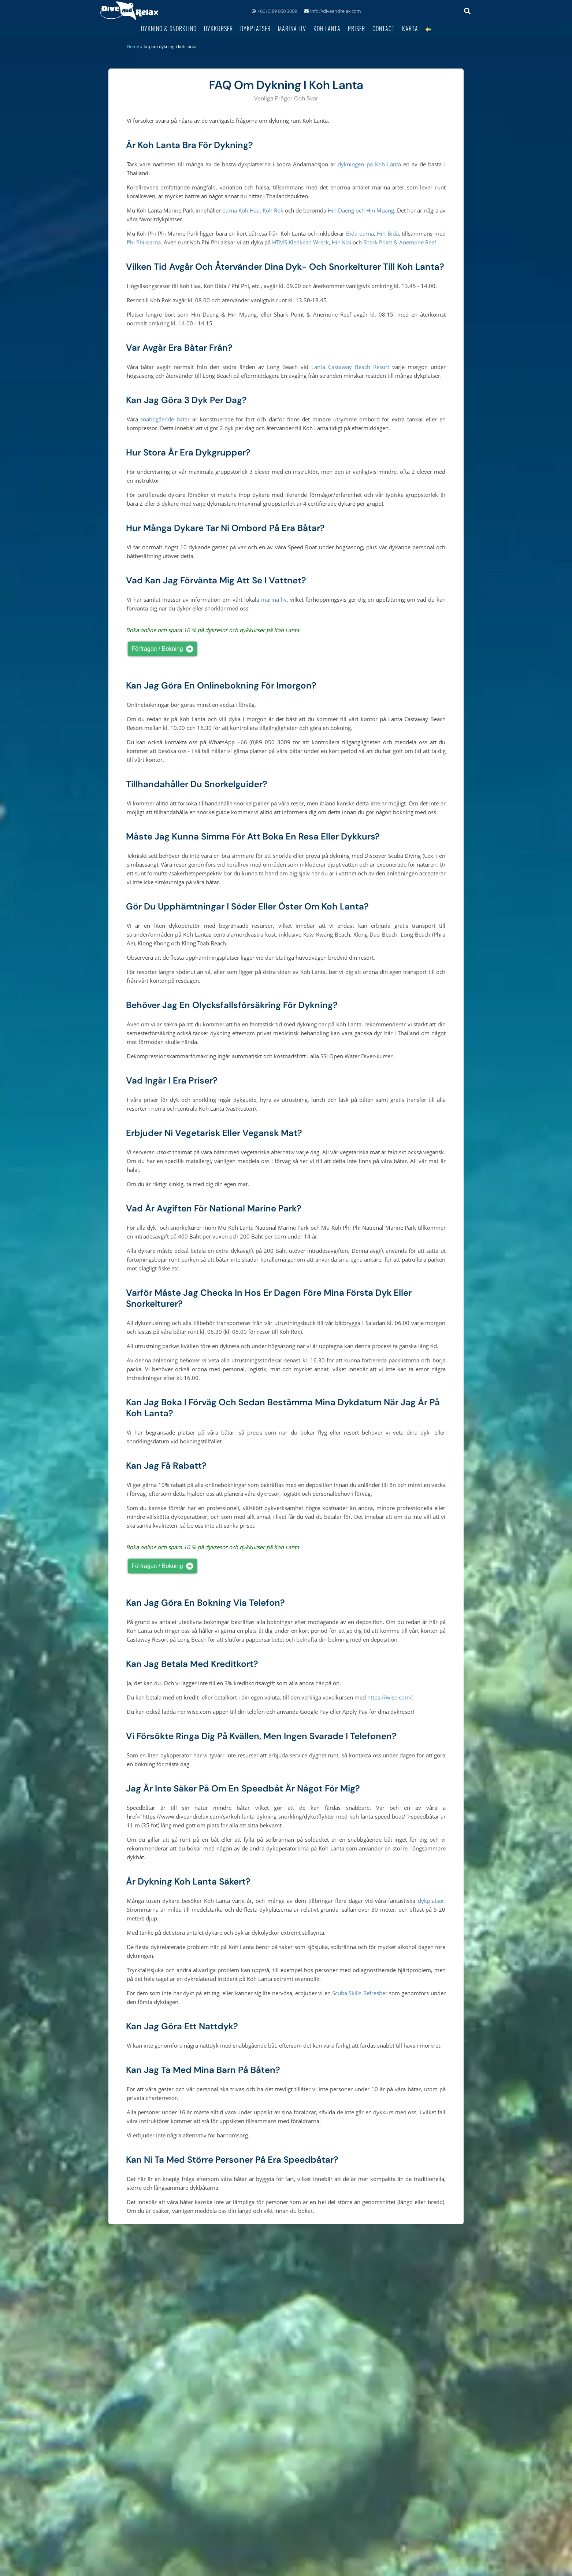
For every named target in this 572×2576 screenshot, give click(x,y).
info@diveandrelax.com (332, 11)
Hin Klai (341, 242)
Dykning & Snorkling (169, 28)
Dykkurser (218, 28)
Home (133, 46)
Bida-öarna (360, 233)
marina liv (274, 599)
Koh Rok (273, 210)
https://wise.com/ (389, 1697)
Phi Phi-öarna (144, 242)
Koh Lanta (327, 28)
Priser (356, 28)
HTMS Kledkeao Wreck (300, 242)
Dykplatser (255, 28)
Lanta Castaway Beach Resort (350, 366)
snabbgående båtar (165, 419)
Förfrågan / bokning (164, 649)
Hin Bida (387, 233)
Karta (410, 28)
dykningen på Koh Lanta (369, 164)
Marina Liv (292, 28)
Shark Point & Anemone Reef (399, 242)
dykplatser (431, 1900)
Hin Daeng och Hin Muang (361, 210)
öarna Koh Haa (241, 210)
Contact (383, 28)
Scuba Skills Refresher (359, 1993)
